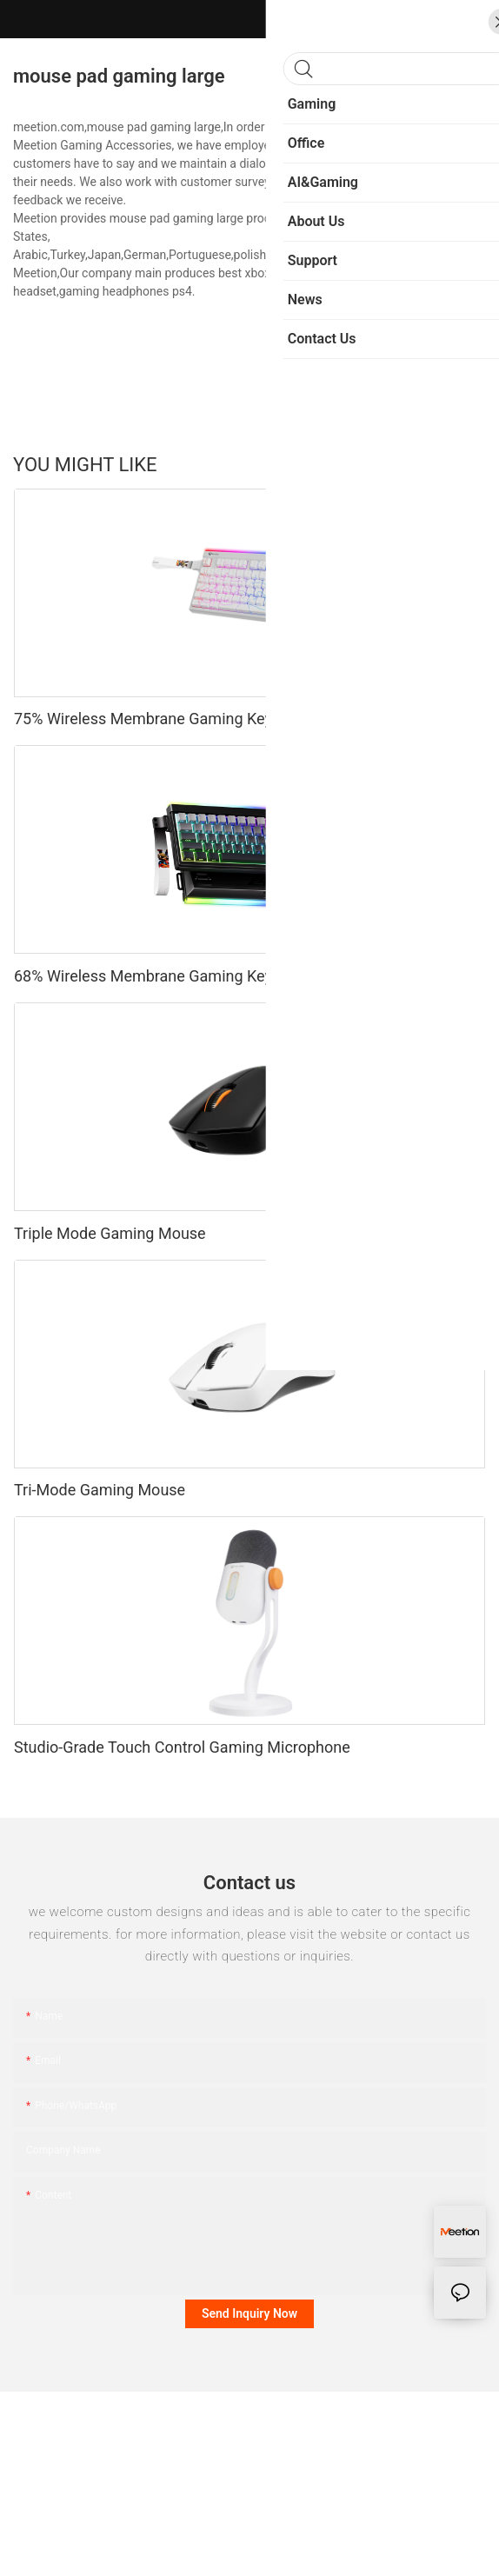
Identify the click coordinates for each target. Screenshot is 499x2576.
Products (453, 464)
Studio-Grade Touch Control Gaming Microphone (182, 1747)
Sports (331, 464)
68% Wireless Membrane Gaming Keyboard (163, 976)
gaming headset (317, 273)
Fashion (389, 464)
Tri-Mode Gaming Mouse (99, 1490)
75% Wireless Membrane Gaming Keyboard (163, 718)
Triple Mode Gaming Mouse (110, 1233)
